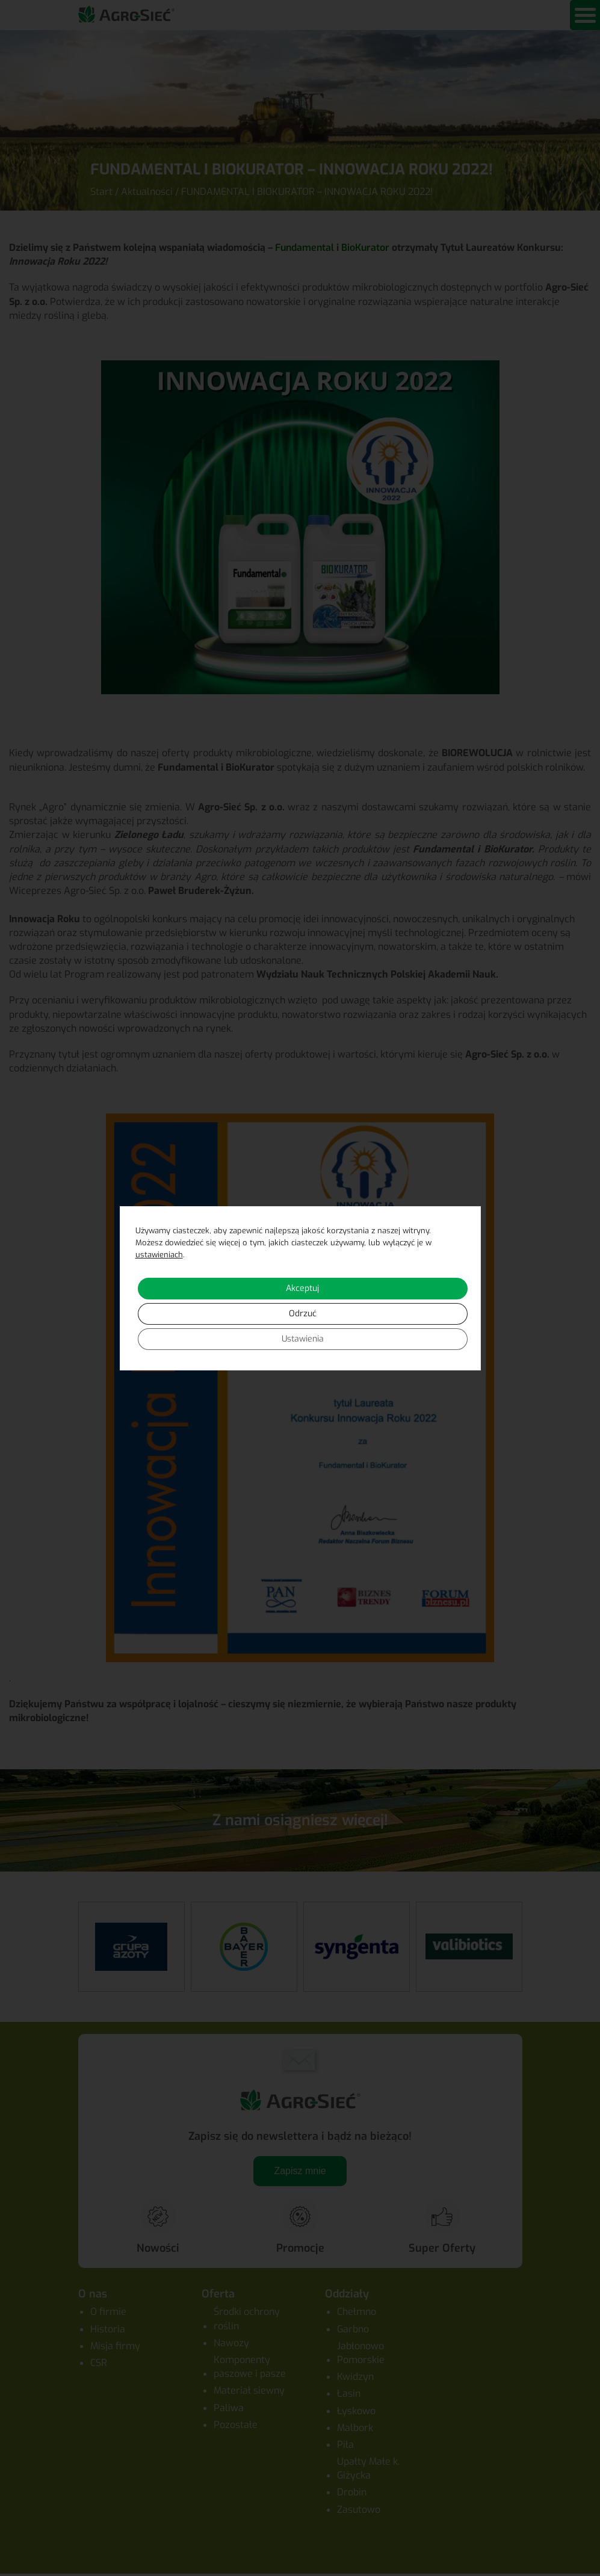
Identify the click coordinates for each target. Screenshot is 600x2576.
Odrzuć (303, 1313)
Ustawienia (303, 1339)
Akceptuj (302, 1288)
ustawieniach (159, 1254)
